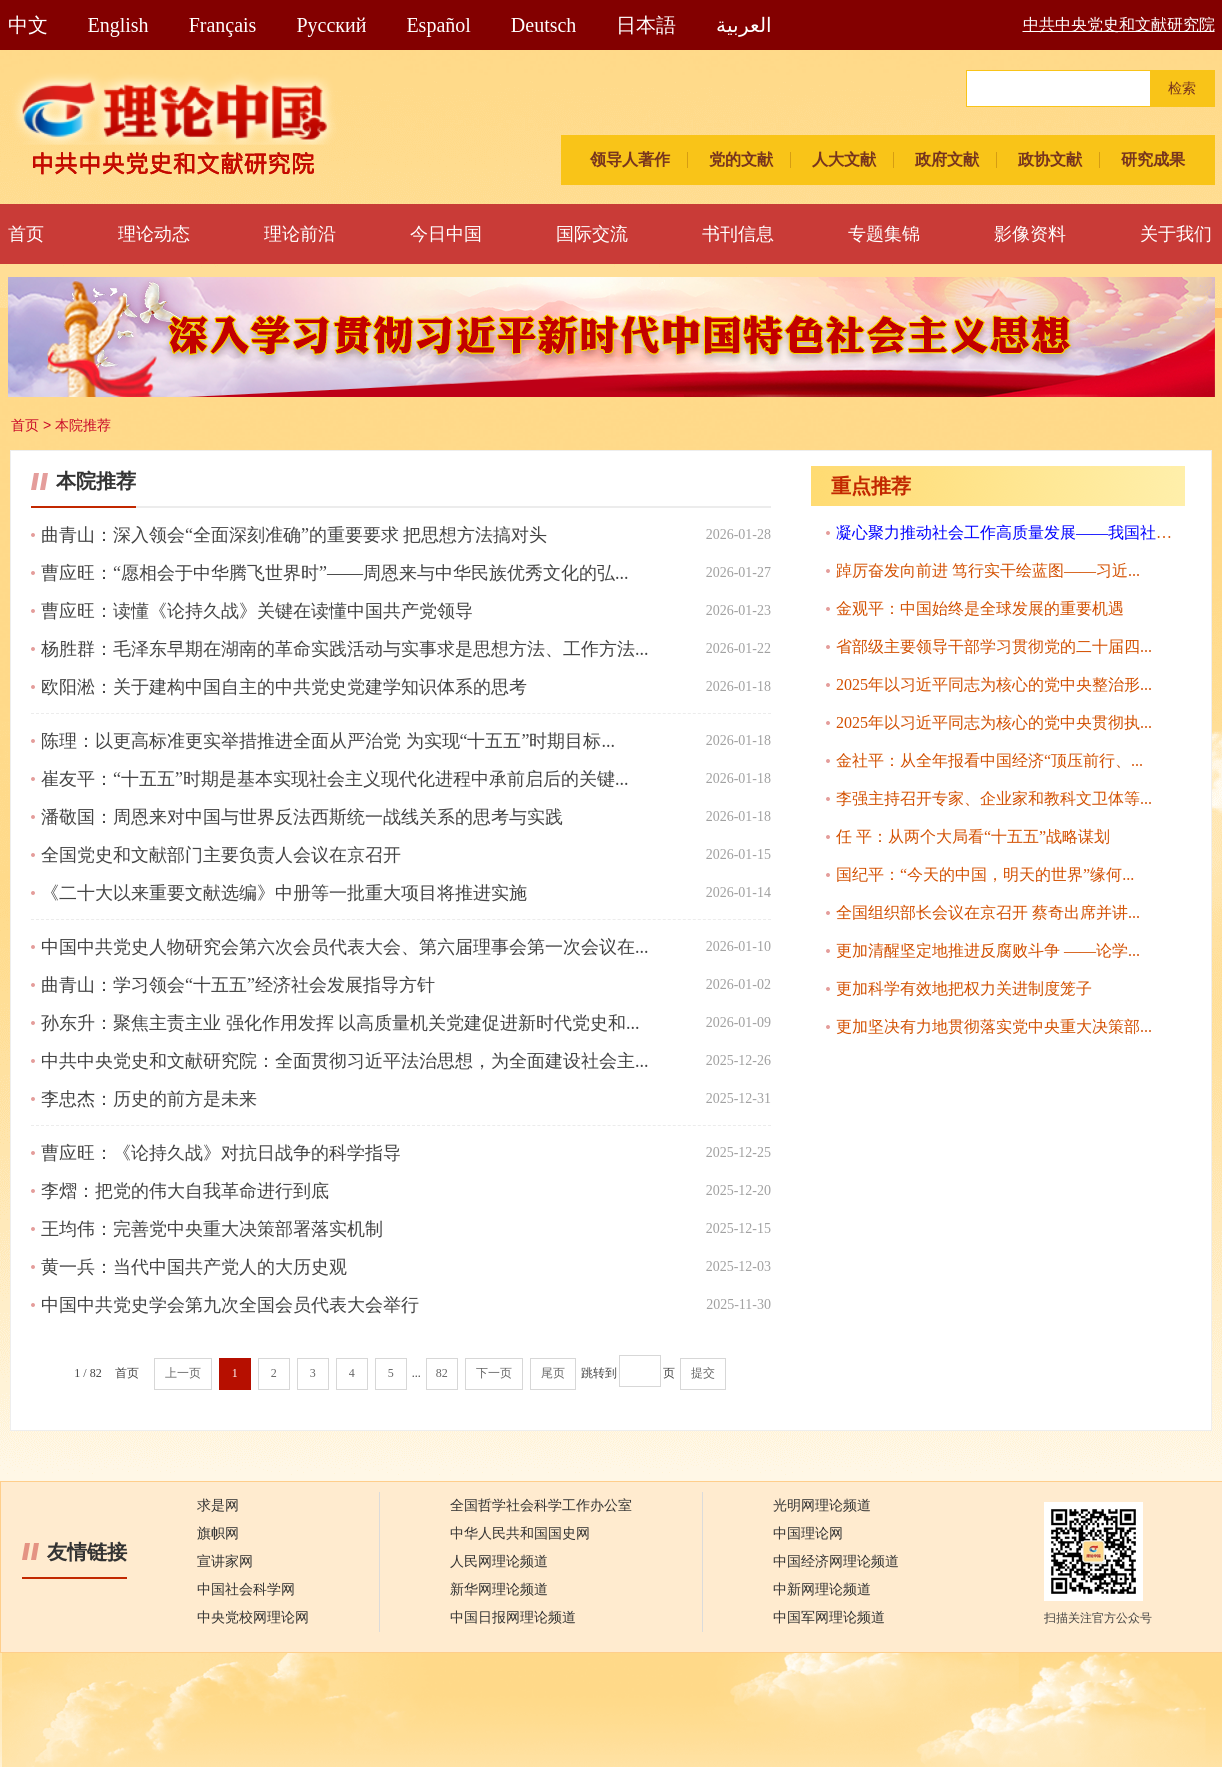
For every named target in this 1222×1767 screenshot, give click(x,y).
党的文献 (741, 159)
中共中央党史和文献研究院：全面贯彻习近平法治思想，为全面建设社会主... (345, 1061)
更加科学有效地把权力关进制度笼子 (964, 988)
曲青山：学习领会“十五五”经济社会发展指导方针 (238, 985)
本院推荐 (83, 425)
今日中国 (446, 234)
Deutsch (544, 25)
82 (442, 1373)
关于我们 (1176, 234)
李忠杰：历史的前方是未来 (149, 1099)
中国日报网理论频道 (513, 1617)
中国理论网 (808, 1533)
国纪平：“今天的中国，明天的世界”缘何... (985, 874)
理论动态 (154, 234)
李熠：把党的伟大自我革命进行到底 (185, 1191)
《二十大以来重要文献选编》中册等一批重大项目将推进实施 (284, 893)
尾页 (553, 1373)
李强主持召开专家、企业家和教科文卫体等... (994, 798)
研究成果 (1153, 159)
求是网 (218, 1505)
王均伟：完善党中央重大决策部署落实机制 (212, 1229)
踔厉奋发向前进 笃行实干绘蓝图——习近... (988, 570)
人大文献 (844, 159)
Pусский (331, 25)
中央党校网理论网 (253, 1617)
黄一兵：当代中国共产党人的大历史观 (194, 1267)
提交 (703, 1373)
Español (438, 25)
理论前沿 (300, 234)
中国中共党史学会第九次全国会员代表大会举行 (230, 1305)
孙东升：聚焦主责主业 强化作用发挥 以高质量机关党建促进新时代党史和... (340, 1023)
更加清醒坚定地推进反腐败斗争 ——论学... (988, 950)
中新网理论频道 (822, 1589)
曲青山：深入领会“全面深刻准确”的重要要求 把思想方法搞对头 (294, 535)
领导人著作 (630, 159)
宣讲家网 (225, 1561)
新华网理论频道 (499, 1589)
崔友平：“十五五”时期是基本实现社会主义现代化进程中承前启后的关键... (334, 779)
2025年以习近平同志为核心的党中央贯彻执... (994, 722)
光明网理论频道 (822, 1505)
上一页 (183, 1373)
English (118, 25)
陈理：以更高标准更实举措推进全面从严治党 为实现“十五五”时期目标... (328, 741)
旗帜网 (218, 1533)
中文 (28, 25)
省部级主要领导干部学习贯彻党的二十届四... (994, 646)
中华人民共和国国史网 (520, 1533)
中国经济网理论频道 (836, 1561)
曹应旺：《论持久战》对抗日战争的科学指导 (221, 1153)
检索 (1182, 88)
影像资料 (1030, 234)
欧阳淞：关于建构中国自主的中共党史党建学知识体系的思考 (284, 687)
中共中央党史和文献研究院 (1119, 24)
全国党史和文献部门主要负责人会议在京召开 (221, 855)
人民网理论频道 (499, 1561)
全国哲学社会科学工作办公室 (541, 1505)
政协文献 (1050, 159)
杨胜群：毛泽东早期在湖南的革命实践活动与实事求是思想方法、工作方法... (345, 649)
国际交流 (592, 234)
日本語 (646, 25)
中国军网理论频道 (829, 1617)
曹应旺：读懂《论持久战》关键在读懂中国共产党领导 (257, 611)
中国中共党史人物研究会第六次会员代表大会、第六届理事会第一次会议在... (345, 947)
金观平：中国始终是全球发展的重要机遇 (980, 608)
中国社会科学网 (246, 1589)
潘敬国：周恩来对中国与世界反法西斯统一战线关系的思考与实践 (302, 817)
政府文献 (947, 159)
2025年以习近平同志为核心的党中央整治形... (994, 684)
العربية (744, 25)
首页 (26, 234)
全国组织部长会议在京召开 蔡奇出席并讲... (988, 912)
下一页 (494, 1373)
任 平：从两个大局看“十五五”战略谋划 (973, 836)
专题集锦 (884, 234)
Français (223, 25)
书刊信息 (738, 234)
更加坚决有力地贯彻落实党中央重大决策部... (994, 1026)
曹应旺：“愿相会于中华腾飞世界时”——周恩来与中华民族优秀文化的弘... (334, 573)
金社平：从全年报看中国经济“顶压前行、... (989, 760)
